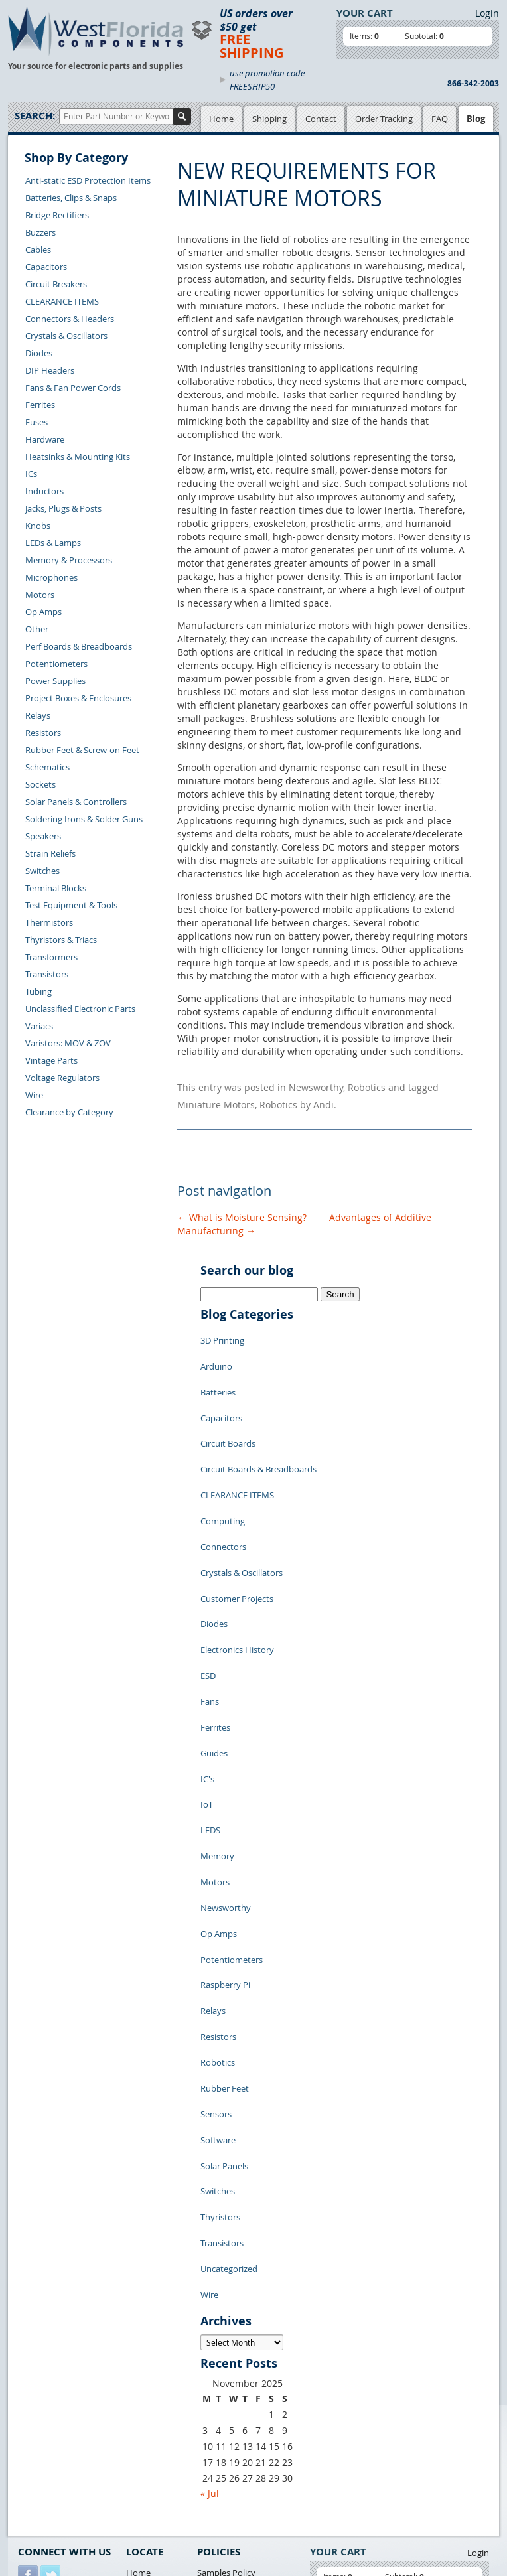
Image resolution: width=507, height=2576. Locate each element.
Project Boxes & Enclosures (78, 698)
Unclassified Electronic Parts (80, 1009)
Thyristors (220, 2007)
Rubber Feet (224, 1907)
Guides (214, 1648)
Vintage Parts (51, 1060)
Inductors (44, 491)
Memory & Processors (68, 560)
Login (487, 13)
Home (221, 119)
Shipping (269, 119)
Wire (34, 1095)
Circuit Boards (227, 1409)
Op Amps (43, 612)
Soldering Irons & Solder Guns (84, 819)
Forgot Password (51, 2462)
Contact (320, 119)
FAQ (439, 119)
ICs (31, 474)
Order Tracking (384, 119)
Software (218, 1947)
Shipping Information (60, 2416)
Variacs (39, 1026)
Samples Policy (226, 2341)
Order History (45, 2431)
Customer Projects (236, 1529)
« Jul (209, 2261)
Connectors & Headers (69, 318)
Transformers (51, 957)
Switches (42, 871)
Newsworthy (316, 1085)
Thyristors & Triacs (61, 940)
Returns (33, 2401)
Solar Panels (224, 1967)
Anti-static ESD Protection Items (88, 180)
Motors (39, 595)
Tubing (38, 991)
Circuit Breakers (56, 284)
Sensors (216, 1927)
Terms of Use (222, 2372)
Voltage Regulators (62, 1078)
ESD (208, 1589)
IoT (206, 1688)
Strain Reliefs (50, 853)
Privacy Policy (224, 2356)
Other (36, 629)
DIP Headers (49, 370)
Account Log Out (51, 2447)
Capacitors (46, 267)
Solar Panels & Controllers (76, 802)
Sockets (40, 784)
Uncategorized (228, 2046)
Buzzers (40, 232)
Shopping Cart (154, 2356)
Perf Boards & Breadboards (78, 646)
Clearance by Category (69, 1112)
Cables (38, 249)
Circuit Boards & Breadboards (258, 1429)
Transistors (46, 974)
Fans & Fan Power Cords (73, 388)
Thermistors (49, 922)
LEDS (210, 1708)
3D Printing (222, 1330)
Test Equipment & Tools (71, 905)
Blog (476, 119)
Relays (37, 715)
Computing (222, 1469)
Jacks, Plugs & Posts (63, 508)
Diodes (38, 353)
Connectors (223, 1489)
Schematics (47, 767)
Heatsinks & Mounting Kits (77, 457)
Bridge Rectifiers (57, 215)
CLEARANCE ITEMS (62, 301)
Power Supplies (55, 681)
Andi (323, 1098)
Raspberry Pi (225, 1827)
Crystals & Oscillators (66, 336)
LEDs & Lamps (53, 543)
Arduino (216, 1350)
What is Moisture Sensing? (242, 1209)
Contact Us (39, 2386)
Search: (35, 116)
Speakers (43, 836)
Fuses (36, 422)
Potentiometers (56, 664)
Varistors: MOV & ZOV (68, 1043)
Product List (150, 2372)
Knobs (37, 526)
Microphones (51, 577)
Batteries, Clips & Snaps (71, 198)
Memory (217, 1728)
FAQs (136, 2387)
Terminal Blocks (55, 888)
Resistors (43, 733)
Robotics (367, 1085)
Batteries (218, 1370)
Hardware (44, 439)
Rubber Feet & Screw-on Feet (82, 750)
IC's (207, 1668)
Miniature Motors (216, 1098)
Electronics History (237, 1569)
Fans (209, 1608)
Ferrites (40, 405)
